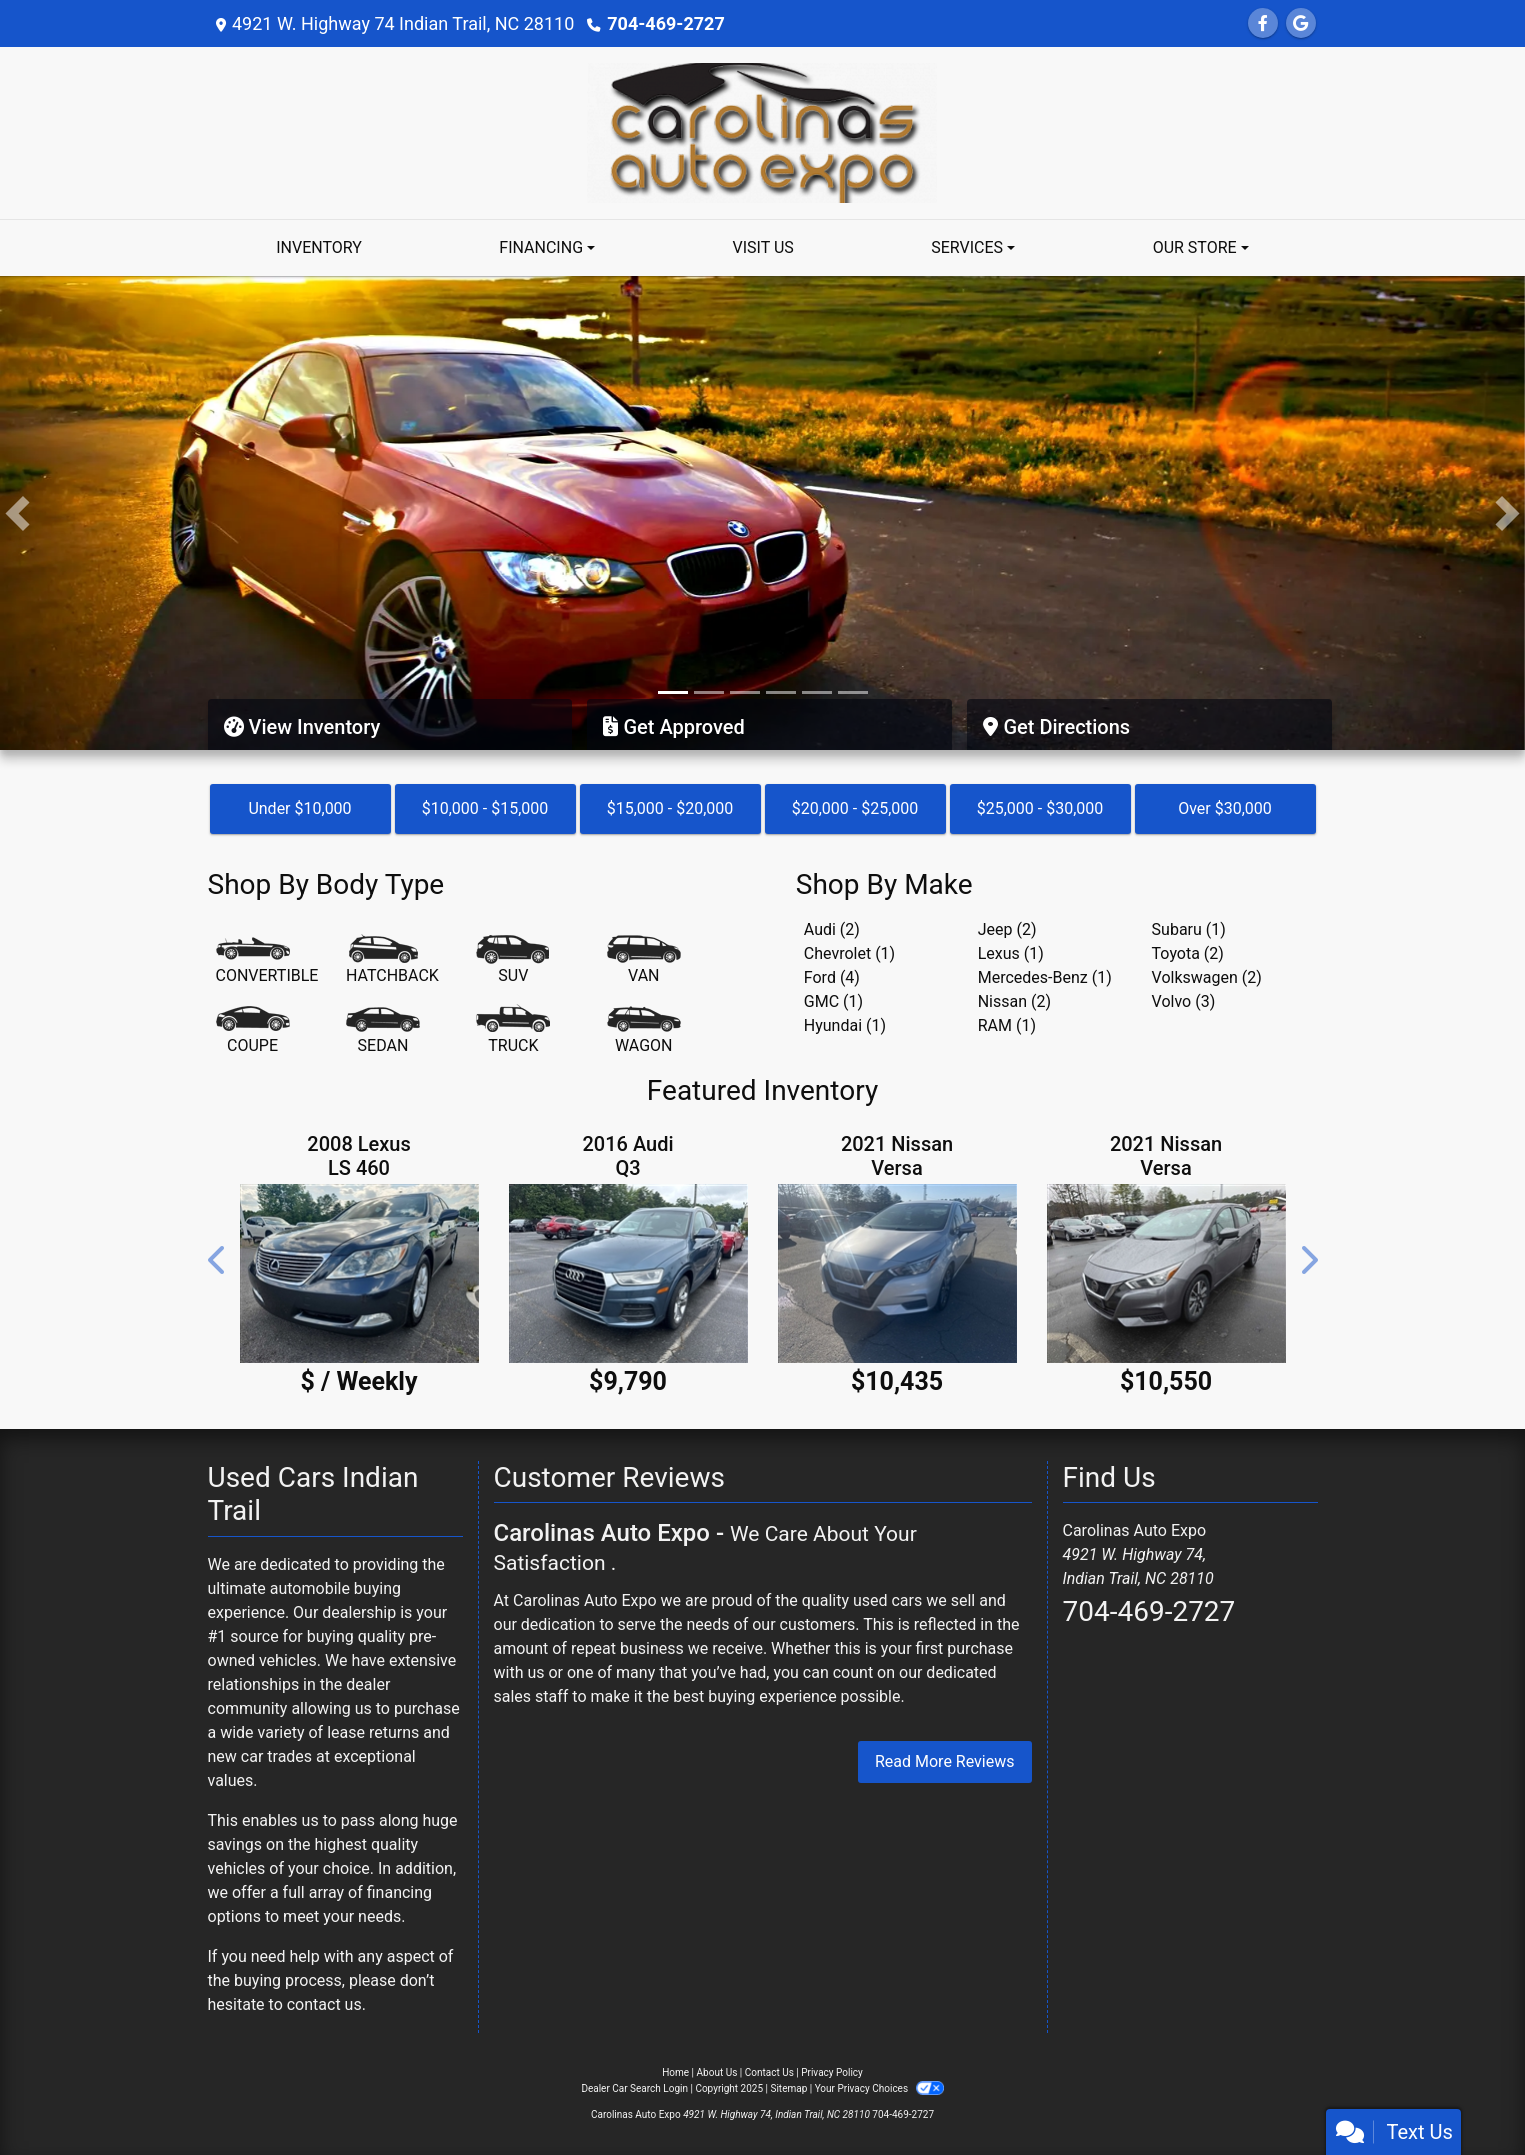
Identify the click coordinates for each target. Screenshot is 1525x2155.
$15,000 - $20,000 (670, 808)
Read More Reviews (945, 1761)
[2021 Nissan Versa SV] (897, 1273)
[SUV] (513, 961)
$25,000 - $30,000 (1040, 808)
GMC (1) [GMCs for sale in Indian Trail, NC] (833, 1001)
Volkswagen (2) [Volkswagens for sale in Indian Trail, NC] (1207, 977)
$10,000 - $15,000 (485, 808)
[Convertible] (267, 961)
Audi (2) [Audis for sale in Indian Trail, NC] (832, 929)
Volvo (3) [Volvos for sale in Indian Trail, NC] (1184, 1001)
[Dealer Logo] (763, 131)
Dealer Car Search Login (634, 2088)
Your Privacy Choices (879, 2088)
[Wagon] (644, 1031)
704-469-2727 (665, 23)
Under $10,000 (299, 808)
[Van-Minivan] (644, 961)
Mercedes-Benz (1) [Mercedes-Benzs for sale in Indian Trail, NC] (1045, 977)
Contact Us (769, 2072)
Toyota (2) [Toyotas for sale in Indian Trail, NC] (1188, 953)
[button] (17, 513)
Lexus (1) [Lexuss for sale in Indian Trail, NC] (1011, 953)
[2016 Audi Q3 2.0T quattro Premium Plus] (628, 1273)
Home (675, 2072)
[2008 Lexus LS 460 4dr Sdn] (359, 1273)
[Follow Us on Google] (1301, 23)
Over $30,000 (1225, 808)
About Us (717, 2072)
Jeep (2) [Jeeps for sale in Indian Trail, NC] (1007, 929)
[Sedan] (383, 1031)
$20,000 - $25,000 (855, 808)
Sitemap (788, 2088)
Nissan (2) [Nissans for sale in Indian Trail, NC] (1014, 1001)
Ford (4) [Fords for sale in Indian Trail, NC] (832, 977)
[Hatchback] (392, 961)
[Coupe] (253, 1031)
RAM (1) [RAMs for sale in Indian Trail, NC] (1007, 1025)
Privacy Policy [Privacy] (832, 2072)
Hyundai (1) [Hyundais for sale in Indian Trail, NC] (845, 1025)
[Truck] (513, 1031)
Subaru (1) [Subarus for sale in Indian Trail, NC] (1189, 929)
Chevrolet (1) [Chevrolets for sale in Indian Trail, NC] (849, 953)
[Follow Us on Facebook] (1263, 23)
